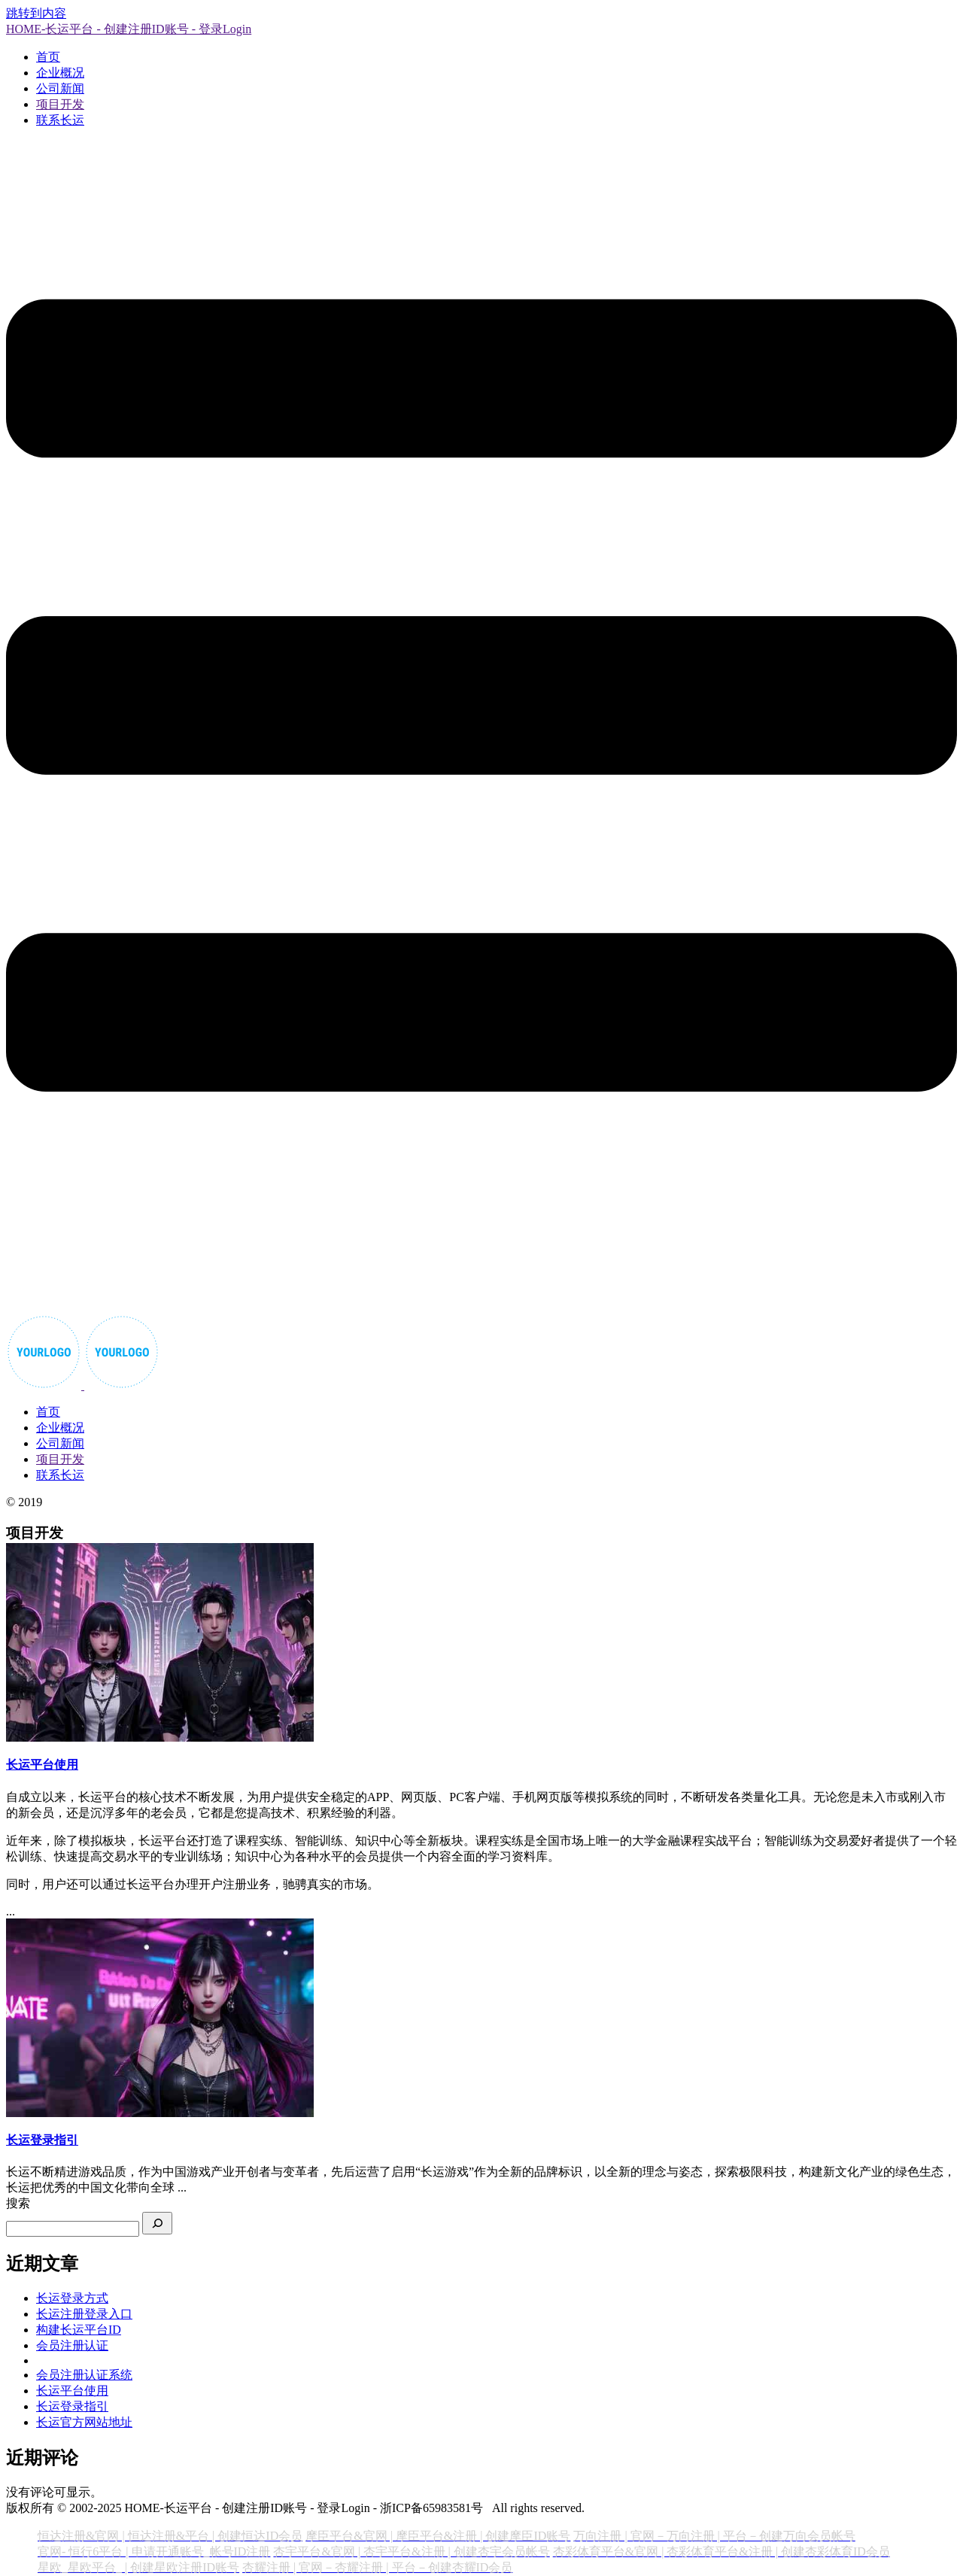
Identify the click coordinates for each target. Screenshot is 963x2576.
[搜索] (157, 2223)
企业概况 (60, 72)
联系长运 (60, 120)
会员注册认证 (72, 2345)
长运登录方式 (72, 2298)
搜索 (18, 2203)
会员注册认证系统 (84, 2374)
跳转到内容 (36, 13)
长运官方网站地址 (84, 2422)
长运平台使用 (72, 2390)
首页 (48, 56)
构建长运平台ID (78, 2329)
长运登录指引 (72, 2406)
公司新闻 (60, 88)
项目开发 (60, 104)
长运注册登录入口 (84, 2313)
